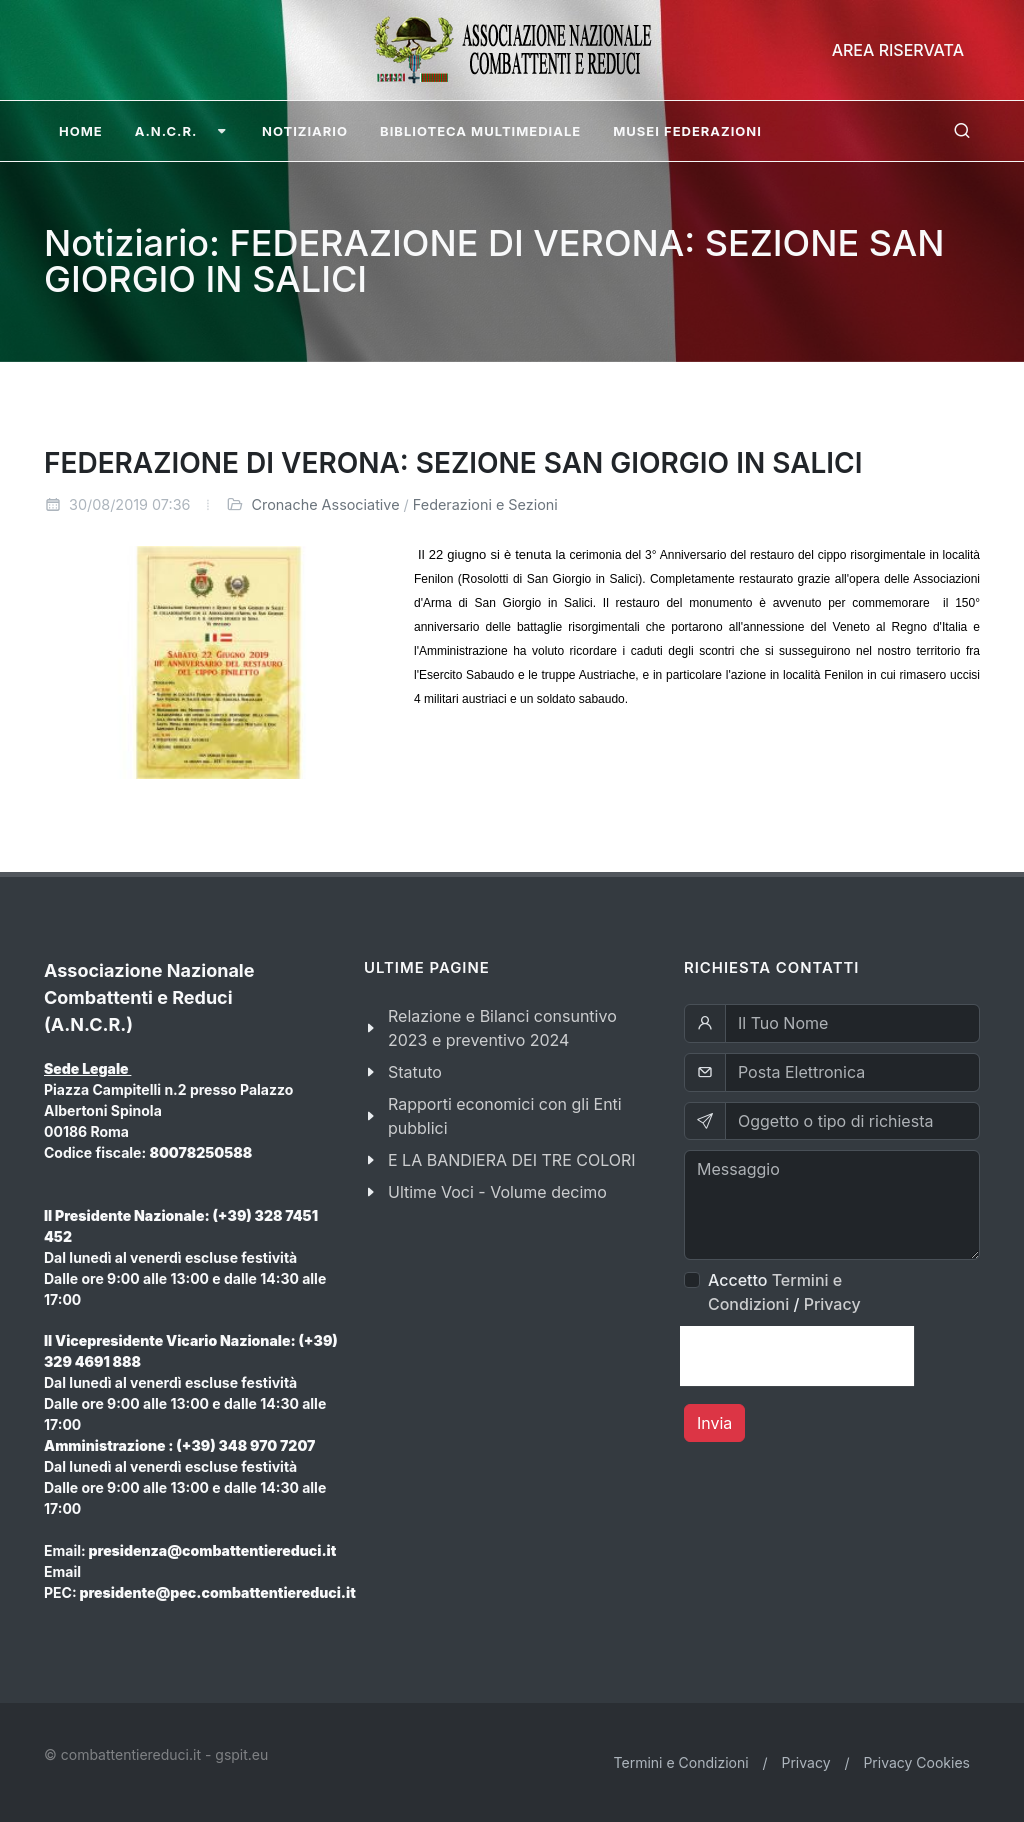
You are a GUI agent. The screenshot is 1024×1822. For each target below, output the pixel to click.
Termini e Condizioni (681, 1762)
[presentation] (797, 1356)
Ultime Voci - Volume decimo (497, 1192)
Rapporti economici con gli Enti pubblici (505, 1116)
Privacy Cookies (916, 1762)
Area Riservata (898, 50)
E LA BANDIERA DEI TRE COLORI (512, 1160)
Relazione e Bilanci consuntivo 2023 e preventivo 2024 (502, 1028)
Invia (714, 1423)
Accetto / (784, 1292)
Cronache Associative (326, 504)
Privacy (832, 1304)
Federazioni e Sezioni (485, 504)
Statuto (415, 1072)
